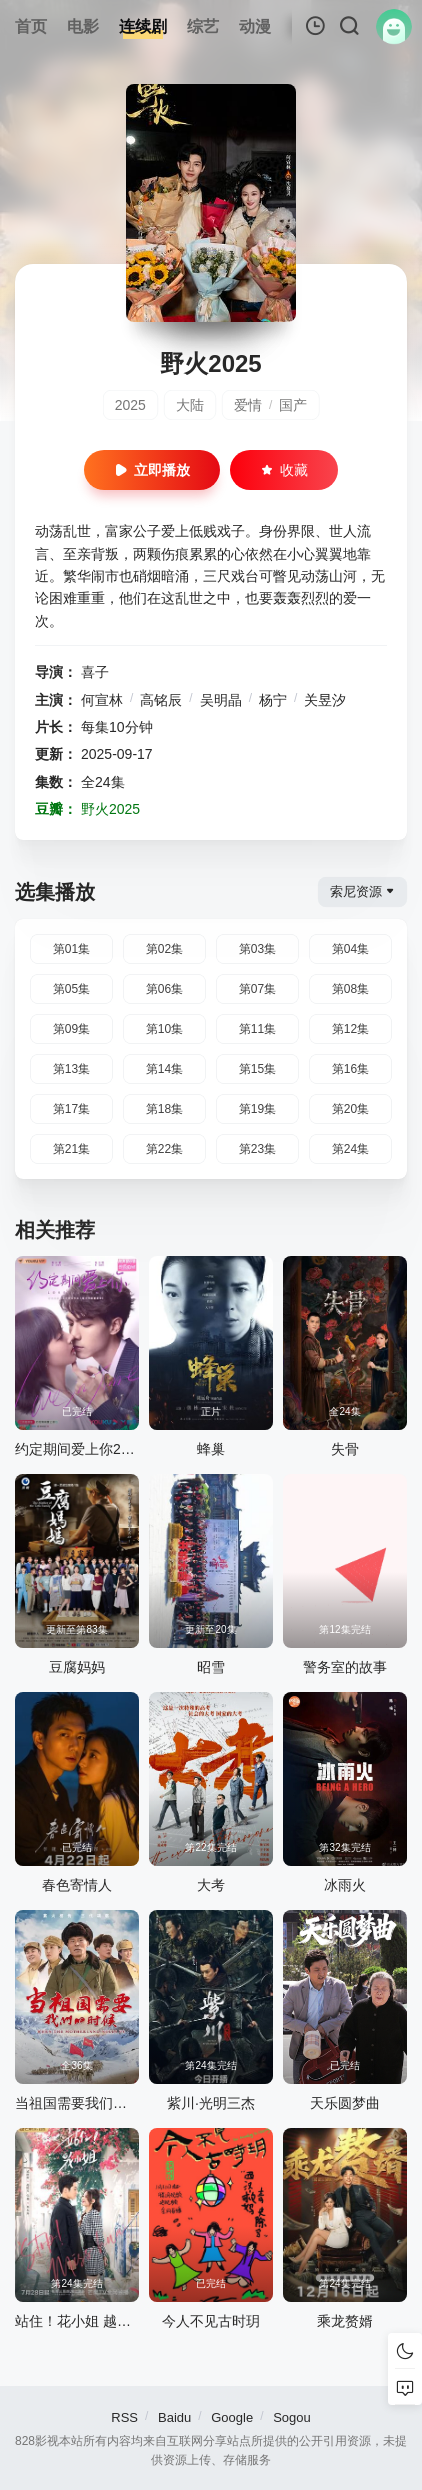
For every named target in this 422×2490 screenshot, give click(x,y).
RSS (124, 2417)
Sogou (292, 2417)
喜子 (95, 672)
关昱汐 (325, 700)
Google (232, 2417)
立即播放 (152, 470)
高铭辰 (161, 700)
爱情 (248, 405)
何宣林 (102, 700)
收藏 (284, 470)
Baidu (174, 2417)
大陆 (190, 405)
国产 (293, 405)
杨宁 (273, 700)
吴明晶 (221, 700)
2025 (130, 405)
